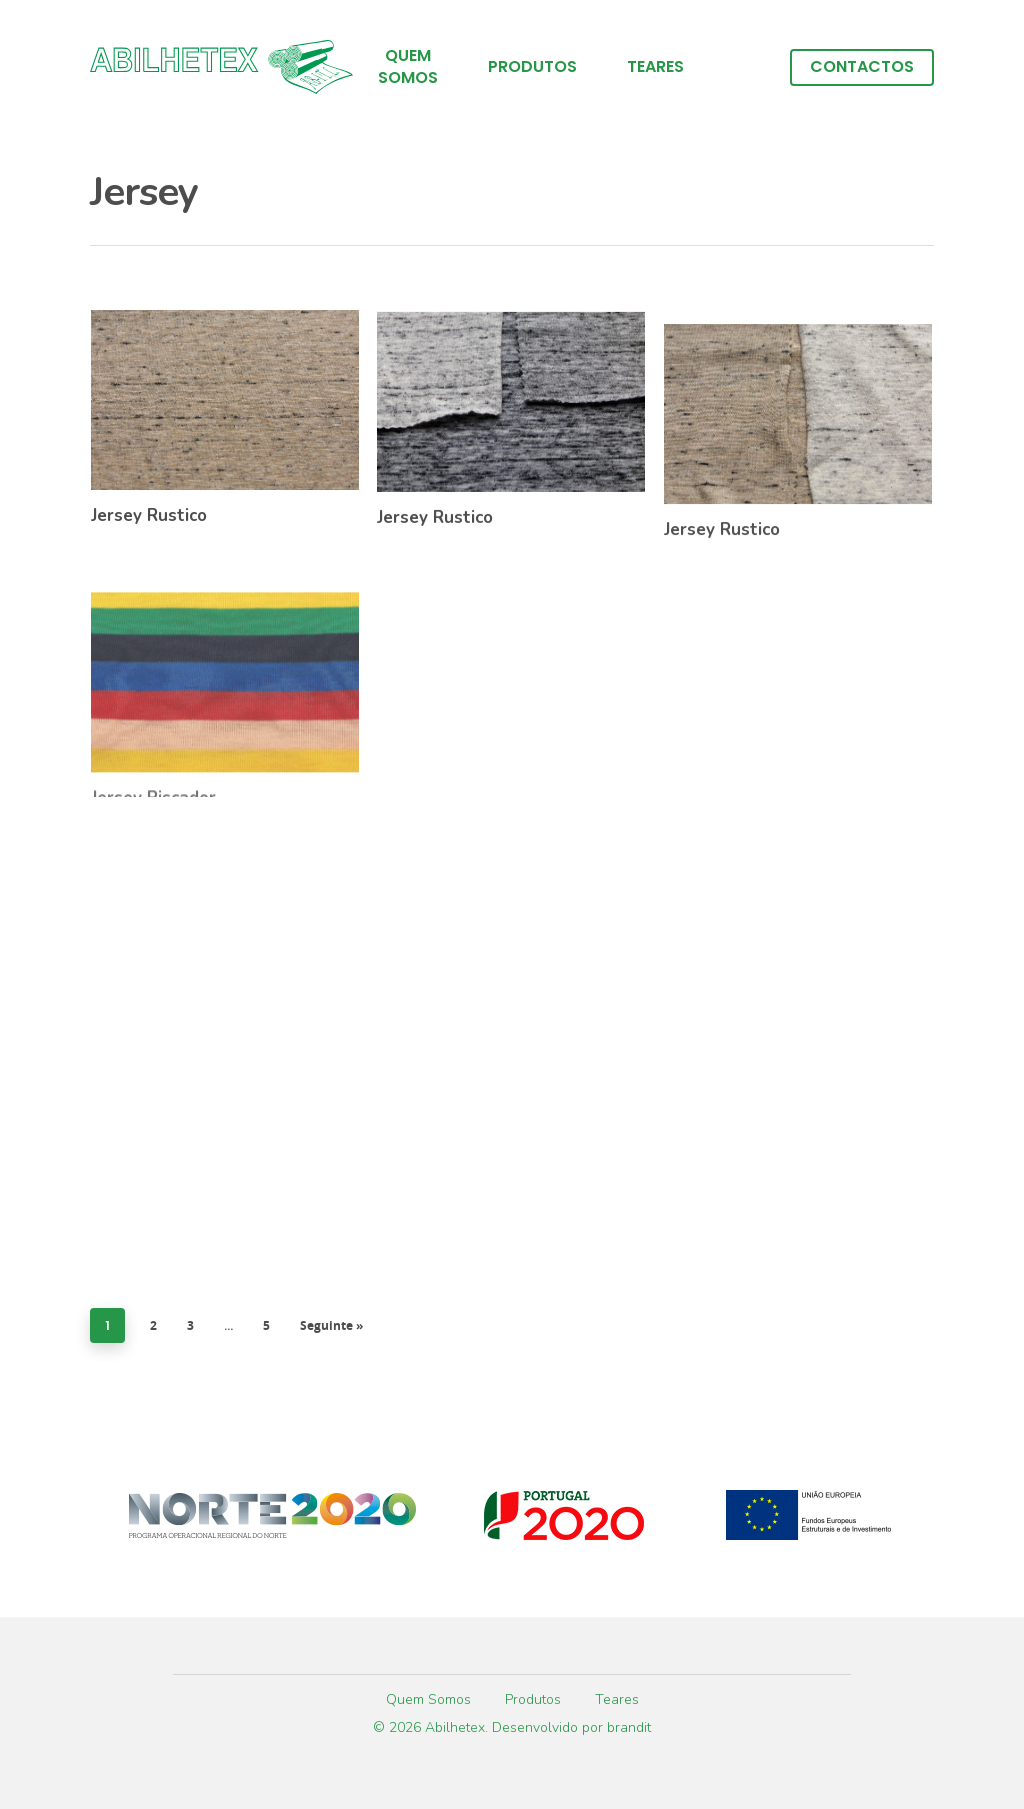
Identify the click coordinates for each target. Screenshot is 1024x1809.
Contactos (862, 67)
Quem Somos (408, 67)
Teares (655, 67)
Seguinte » (331, 1325)
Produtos (532, 67)
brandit (629, 1727)
